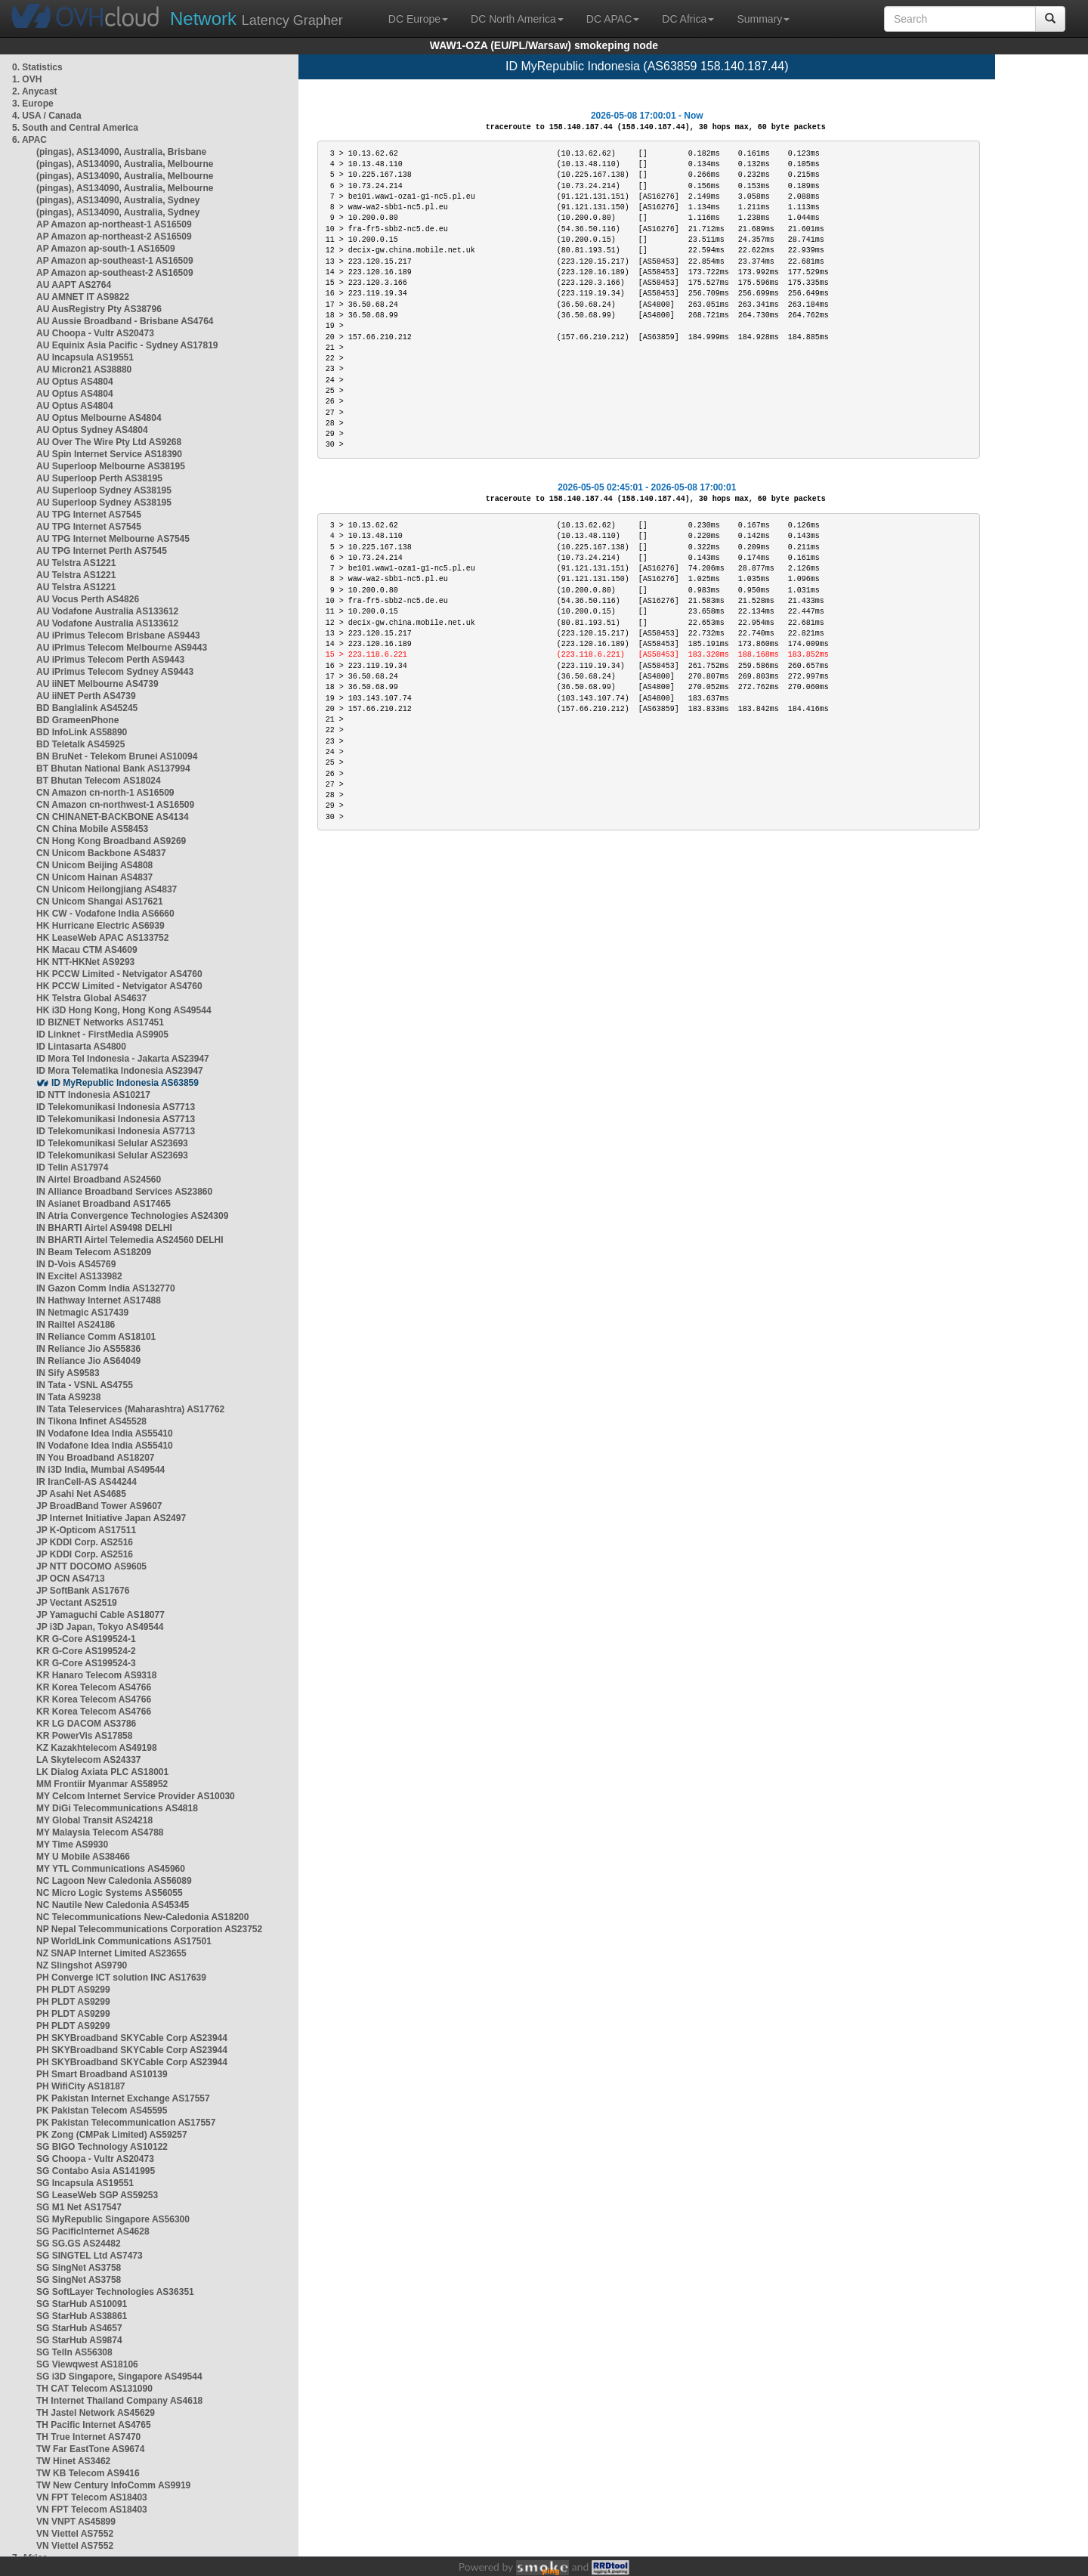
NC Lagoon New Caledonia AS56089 (114, 1881)
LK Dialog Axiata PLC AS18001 (102, 1772)
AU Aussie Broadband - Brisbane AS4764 (125, 321)
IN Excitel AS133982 (79, 1276)
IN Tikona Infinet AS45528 (91, 1421)
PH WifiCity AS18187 (80, 2086)
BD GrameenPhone (77, 720)
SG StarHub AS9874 (79, 2340)
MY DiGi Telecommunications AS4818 (117, 1808)
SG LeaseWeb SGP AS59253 (97, 2195)
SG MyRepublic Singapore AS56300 (113, 2219)
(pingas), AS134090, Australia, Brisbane (121, 152)
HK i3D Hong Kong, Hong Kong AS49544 (124, 1010)
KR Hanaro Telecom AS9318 (96, 1675)
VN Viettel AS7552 (74, 2533)
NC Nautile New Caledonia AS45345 (112, 1905)
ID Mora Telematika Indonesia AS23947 (119, 1070)
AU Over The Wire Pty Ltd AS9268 (108, 442)
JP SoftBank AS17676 (82, 1590)
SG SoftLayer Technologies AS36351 (115, 2292)
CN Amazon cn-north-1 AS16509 (105, 792)
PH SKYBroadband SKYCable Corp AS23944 (131, 2038)
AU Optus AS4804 (74, 381)
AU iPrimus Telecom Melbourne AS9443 (121, 647)
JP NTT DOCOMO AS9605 (91, 1566)
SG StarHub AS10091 (81, 2304)
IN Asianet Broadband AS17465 (103, 1203)
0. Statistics (37, 67)
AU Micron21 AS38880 (83, 369)
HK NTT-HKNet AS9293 (85, 962)
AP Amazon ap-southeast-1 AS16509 (114, 260)
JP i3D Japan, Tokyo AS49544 (100, 1627)
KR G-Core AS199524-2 (86, 1651)
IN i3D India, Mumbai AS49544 (100, 1469)
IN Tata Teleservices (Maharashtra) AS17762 (130, 1409)
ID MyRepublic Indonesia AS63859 (125, 1083)
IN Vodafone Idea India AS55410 (104, 1433)
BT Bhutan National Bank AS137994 (113, 768)
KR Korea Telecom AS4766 (93, 1687)
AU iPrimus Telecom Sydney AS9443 (114, 671)
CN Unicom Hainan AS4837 (94, 877)
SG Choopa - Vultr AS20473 (95, 2159)
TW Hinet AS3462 (73, 2461)
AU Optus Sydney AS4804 (92, 430)
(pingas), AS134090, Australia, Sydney (118, 200)
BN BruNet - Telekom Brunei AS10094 (116, 756)
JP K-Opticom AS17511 (86, 1530)
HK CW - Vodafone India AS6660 (105, 913)
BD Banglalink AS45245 (87, 708)
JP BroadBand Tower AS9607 (99, 1506)
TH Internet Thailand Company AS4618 (119, 2400)
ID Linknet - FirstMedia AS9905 (102, 1034)
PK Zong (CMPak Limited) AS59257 (111, 2134)
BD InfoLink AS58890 (81, 732)
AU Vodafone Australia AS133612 (107, 611)
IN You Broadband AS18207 (95, 1457)
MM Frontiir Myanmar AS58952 (102, 1784)
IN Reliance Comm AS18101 (96, 1336)
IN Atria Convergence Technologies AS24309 (132, 1216)
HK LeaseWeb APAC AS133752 (102, 937)
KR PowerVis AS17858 (84, 1735)
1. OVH (27, 79)
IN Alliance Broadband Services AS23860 (124, 1191)
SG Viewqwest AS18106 (87, 2364)
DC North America (517, 19)
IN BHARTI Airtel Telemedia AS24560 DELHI (130, 1240)
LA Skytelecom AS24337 (88, 1760)
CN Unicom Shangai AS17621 (99, 901)
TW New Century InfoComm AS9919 (113, 2485)
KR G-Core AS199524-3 (86, 1663)
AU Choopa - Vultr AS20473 (95, 333)
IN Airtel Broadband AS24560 (98, 1179)
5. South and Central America (75, 127)
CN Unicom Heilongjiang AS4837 (106, 889)
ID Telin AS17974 (72, 1167)
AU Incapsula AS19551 (85, 357)
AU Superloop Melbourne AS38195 (110, 466)
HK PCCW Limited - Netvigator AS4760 (119, 974)
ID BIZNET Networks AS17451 (100, 1022)
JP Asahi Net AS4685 (81, 1494)
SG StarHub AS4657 (79, 2328)
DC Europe (418, 19)
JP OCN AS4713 (70, 1578)
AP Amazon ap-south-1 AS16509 (105, 248)
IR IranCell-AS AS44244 (86, 1482)
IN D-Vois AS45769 (76, 1264)
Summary (763, 19)
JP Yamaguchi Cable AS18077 (100, 1615)
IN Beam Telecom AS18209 (93, 1252)
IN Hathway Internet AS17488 (98, 1300)
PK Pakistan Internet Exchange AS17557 (123, 2098)
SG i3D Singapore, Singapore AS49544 (119, 2376)
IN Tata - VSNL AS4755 (84, 1385)
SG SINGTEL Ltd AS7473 (89, 2255)
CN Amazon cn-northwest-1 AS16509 (115, 804)
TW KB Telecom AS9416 (88, 2473)
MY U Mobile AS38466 (83, 1856)
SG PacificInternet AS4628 (93, 2231)
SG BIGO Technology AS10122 (102, 2147)
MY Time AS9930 (72, 1844)
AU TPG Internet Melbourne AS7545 (113, 538)
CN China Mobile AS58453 (92, 829)
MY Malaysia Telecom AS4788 (100, 1832)
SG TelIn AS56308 (74, 2352)
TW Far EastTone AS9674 (90, 2449)
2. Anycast (34, 91)
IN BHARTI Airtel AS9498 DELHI (104, 1228)
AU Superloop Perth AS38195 (99, 478)
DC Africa (688, 19)
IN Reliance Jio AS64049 (88, 1361)
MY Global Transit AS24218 (94, 1820)
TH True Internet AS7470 (88, 2437)
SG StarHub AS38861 (81, 2316)
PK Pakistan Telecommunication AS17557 (125, 2122)
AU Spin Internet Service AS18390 (109, 454)
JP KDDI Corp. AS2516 (84, 1542)
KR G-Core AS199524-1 (86, 1639)
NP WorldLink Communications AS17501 (124, 1941)
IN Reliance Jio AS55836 (88, 1349)
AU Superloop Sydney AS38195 (104, 490)
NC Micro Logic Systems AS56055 (109, 1893)
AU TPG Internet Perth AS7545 (101, 551)
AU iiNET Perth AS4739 (86, 696)
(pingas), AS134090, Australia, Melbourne (125, 164)
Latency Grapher (256, 18)
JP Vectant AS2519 (76, 1602)
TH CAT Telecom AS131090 (94, 2388)
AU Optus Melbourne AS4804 (99, 418)
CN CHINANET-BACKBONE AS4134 (112, 817)
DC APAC (612, 19)
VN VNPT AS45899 (76, 2521)
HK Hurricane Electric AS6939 (100, 925)
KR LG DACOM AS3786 (86, 1723)
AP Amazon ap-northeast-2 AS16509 (114, 236)
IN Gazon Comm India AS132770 (105, 1288)
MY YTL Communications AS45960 (110, 1868)
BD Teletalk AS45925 (80, 744)
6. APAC (29, 140)
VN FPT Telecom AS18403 (91, 2497)
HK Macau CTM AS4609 (87, 950)
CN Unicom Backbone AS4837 (101, 853)
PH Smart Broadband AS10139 (102, 2074)
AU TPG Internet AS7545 (88, 514)
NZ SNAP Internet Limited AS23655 (111, 1953)
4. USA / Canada (47, 115)
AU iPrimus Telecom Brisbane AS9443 (118, 635)
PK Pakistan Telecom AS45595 (101, 2110)
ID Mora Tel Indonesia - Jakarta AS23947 (122, 1058)
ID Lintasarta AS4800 (81, 1046)
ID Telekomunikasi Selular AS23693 (112, 1143)
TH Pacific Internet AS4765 (93, 2425)
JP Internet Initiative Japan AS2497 (111, 1518)
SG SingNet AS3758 (78, 2267)
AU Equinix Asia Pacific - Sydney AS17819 (127, 345)
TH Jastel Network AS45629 (95, 2412)
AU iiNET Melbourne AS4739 (97, 684)
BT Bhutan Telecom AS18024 (98, 780)
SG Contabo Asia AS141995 (95, 2171)
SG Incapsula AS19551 (85, 2183)
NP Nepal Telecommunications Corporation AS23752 (149, 1929)
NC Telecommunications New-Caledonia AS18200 (142, 1917)
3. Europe (33, 103)
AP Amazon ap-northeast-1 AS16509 (114, 224)
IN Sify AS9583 (68, 1373)
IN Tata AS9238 (68, 1397)
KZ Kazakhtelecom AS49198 (96, 1748)
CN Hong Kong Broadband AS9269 (111, 841)
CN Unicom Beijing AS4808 (94, 865)
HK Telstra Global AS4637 (91, 998)
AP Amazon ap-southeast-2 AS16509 (114, 272)
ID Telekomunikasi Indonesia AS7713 (115, 1107)
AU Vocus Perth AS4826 (87, 599)
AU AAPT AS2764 (73, 285)
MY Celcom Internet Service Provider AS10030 (135, 1796)
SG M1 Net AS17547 (79, 2207)
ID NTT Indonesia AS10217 (93, 1095)
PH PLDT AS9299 (73, 1989)
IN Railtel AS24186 (75, 1324)
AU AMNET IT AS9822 (82, 297)
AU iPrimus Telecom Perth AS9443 (110, 659)
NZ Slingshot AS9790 (81, 1965)
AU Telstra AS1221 (76, 563)
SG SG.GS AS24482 (78, 2243)
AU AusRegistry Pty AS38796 (99, 309)
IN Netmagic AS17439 (82, 1312)
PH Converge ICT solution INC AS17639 (121, 1977)
